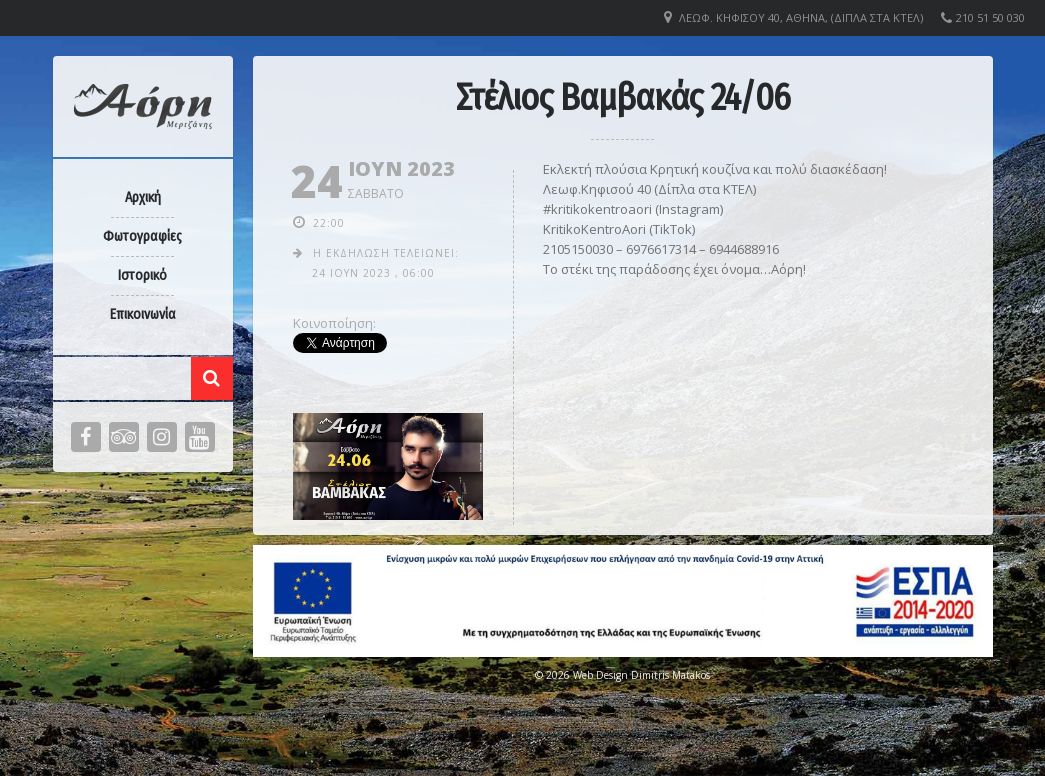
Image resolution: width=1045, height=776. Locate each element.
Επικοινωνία (143, 314)
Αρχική (143, 197)
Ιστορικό (142, 275)
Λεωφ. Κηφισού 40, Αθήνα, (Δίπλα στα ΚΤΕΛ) (801, 17)
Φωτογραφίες (142, 236)
